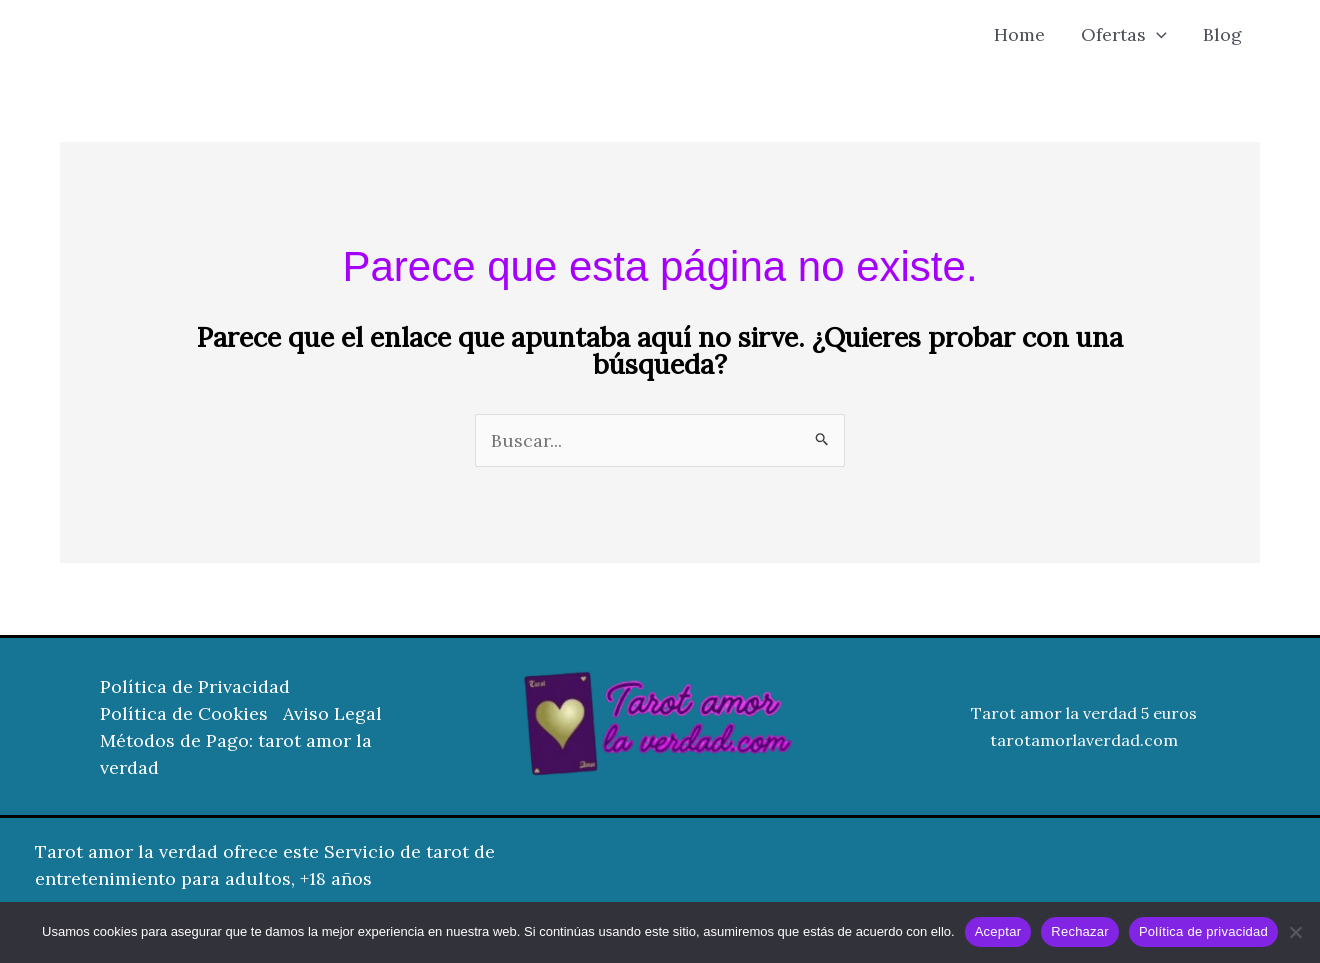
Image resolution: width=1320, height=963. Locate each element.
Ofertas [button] (1124, 35)
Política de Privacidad (195, 686)
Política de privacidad (1203, 931)
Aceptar (998, 931)
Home (1019, 34)
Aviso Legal (332, 713)
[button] (1156, 35)
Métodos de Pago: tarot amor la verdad (236, 754)
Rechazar (1080, 931)
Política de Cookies (184, 713)
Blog (1222, 34)
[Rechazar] (1295, 932)
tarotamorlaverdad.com (1084, 740)
